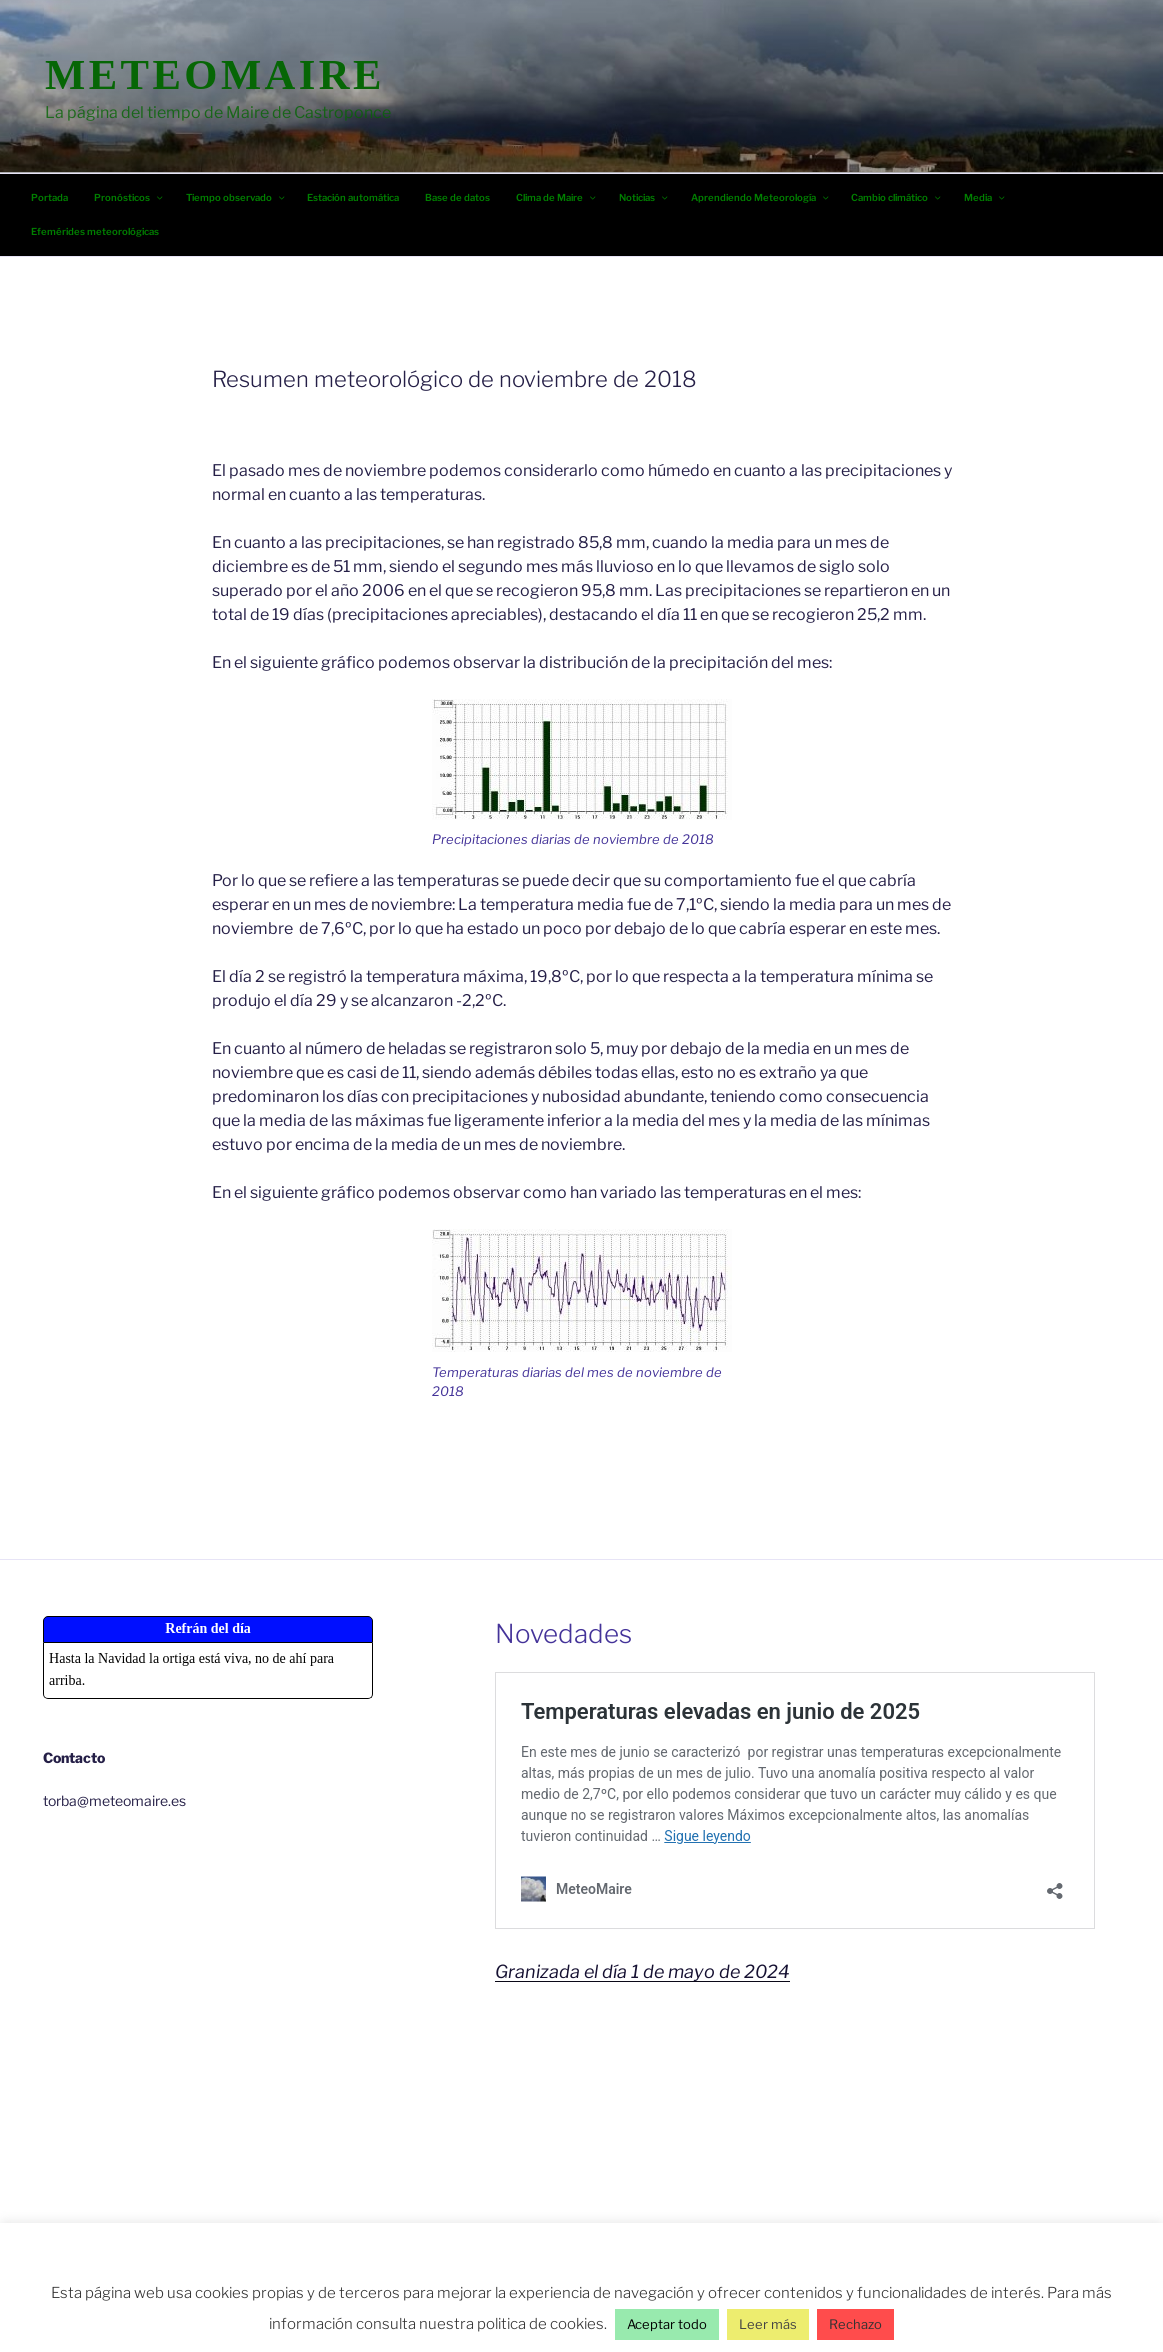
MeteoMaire (215, 74)
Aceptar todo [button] (667, 2324)
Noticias (644, 197)
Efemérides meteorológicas (95, 231)
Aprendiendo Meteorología (761, 197)
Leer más (768, 2324)
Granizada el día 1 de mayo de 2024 (642, 1971)
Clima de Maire (557, 197)
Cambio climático (897, 197)
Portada (49, 197)
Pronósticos (129, 197)
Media (985, 197)
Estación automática (353, 197)
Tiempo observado (236, 197)
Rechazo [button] (855, 2324)
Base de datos (457, 197)
